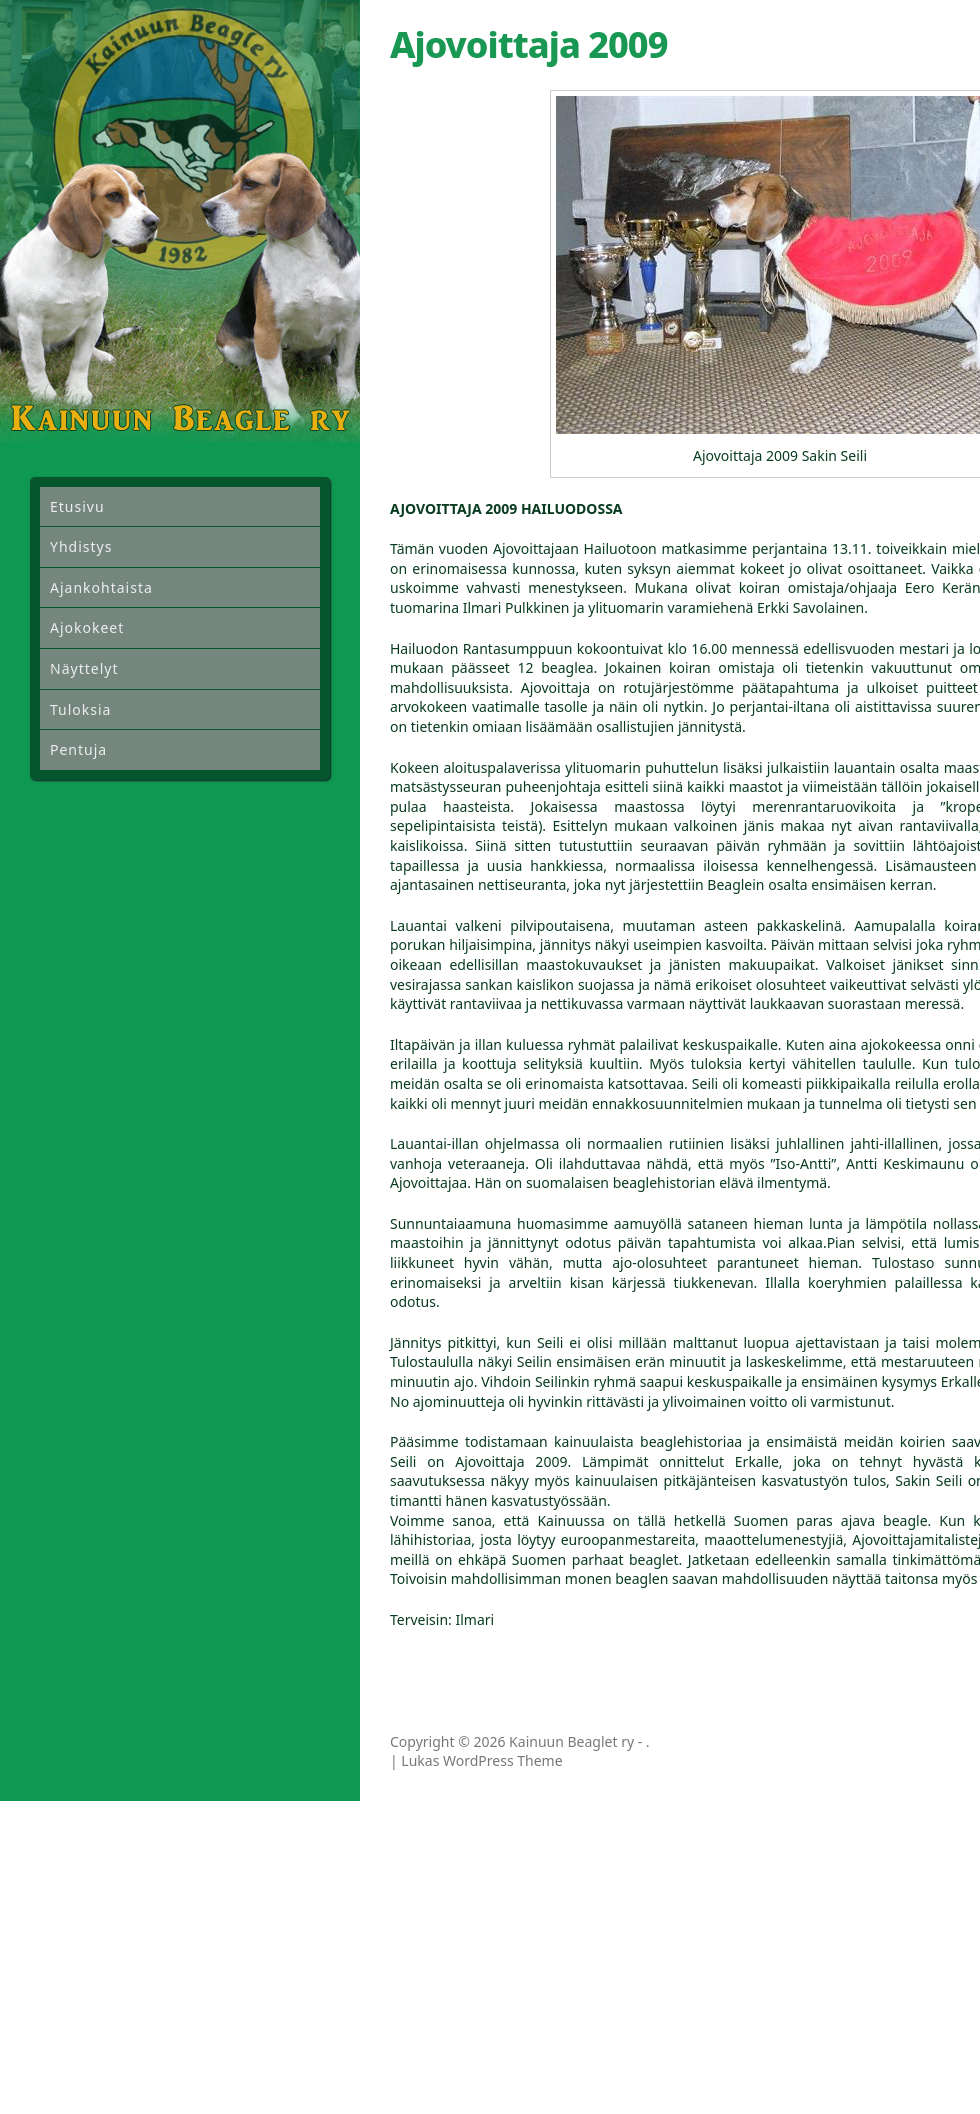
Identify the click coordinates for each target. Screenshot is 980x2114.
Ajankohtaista (101, 587)
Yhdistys (81, 546)
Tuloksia (80, 709)
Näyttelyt (84, 668)
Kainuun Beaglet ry (571, 1741)
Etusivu (77, 506)
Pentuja (78, 749)
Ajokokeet (87, 627)
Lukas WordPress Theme (481, 1760)
